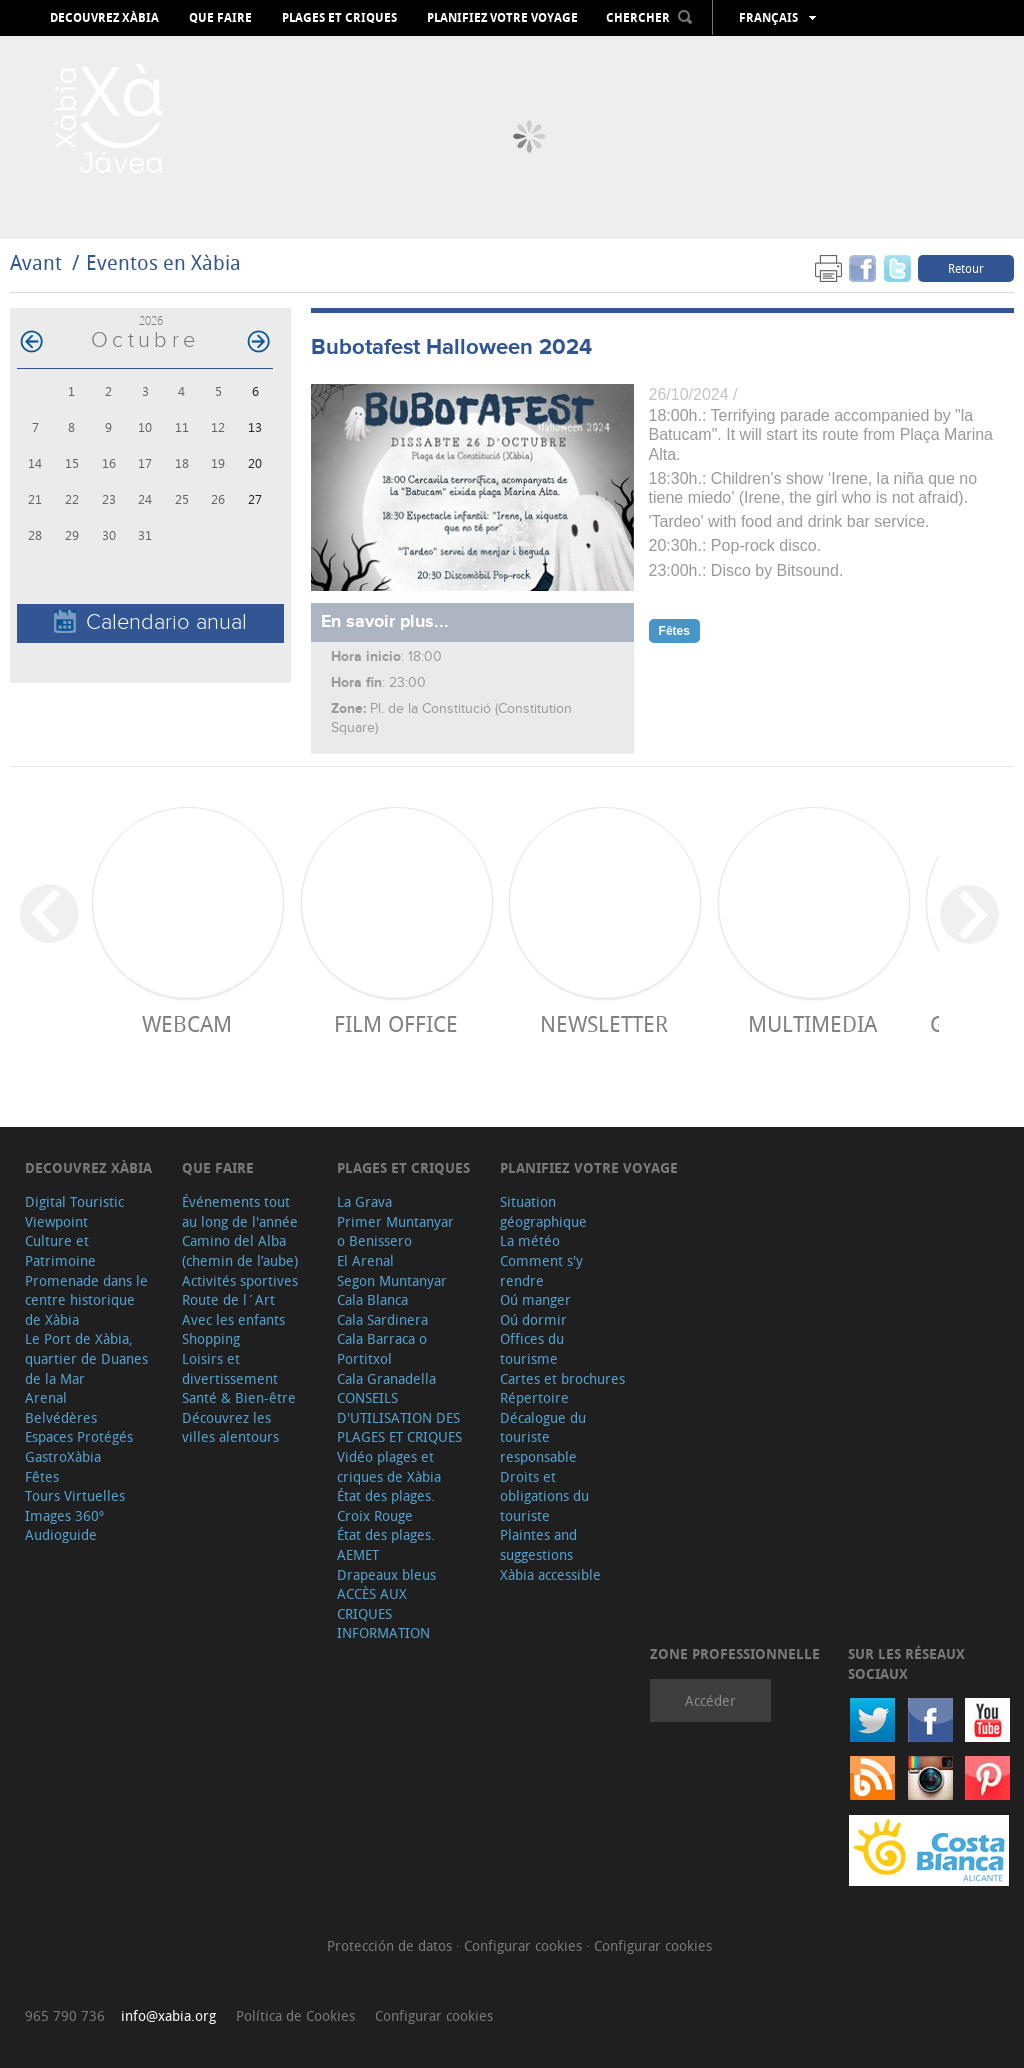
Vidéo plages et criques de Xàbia (389, 1466)
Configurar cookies (525, 1945)
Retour (966, 268)
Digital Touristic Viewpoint (74, 1211)
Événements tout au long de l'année (240, 1211)
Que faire (220, 18)
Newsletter (604, 1023)
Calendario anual (150, 622)
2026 (151, 320)
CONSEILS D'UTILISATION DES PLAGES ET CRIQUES (399, 1417)
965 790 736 (65, 2015)
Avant (36, 262)
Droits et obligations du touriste (544, 1496)
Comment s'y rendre (541, 1270)
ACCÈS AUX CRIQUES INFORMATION (383, 1613)
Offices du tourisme (532, 1348)
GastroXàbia (63, 1456)
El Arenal (365, 1260)
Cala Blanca (372, 1299)
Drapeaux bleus (386, 1574)
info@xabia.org (168, 2015)
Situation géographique (543, 1211)
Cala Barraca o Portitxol (382, 1348)
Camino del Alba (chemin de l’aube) (240, 1250)
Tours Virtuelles (75, 1495)
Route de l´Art (228, 1299)
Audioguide (61, 1534)
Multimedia (812, 1023)
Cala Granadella (386, 1378)
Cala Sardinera (382, 1319)
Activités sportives (240, 1280)
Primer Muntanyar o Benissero (395, 1231)
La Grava (364, 1201)
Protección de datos (391, 1945)
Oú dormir (533, 1319)
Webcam (187, 1023)
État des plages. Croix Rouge (386, 1505)
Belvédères (61, 1417)
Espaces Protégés (79, 1436)
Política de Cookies (295, 2015)
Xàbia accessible (550, 1574)
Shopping (211, 1338)
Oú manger (535, 1299)
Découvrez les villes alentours (230, 1427)
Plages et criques (339, 18)
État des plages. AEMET (386, 1544)
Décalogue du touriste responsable (543, 1437)
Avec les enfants (233, 1319)
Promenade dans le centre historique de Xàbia (86, 1300)
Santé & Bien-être (239, 1397)
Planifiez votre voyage (502, 18)
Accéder (710, 1700)
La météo (530, 1240)
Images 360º (64, 1515)
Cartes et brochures (562, 1378)
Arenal (46, 1397)
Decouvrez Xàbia (104, 18)
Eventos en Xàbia (163, 262)
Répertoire (534, 1397)
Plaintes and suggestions (538, 1544)
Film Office (396, 1023)
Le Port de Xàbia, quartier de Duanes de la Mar (86, 1358)
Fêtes (42, 1476)
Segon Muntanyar (392, 1280)
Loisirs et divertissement (230, 1368)
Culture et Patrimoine (60, 1250)
